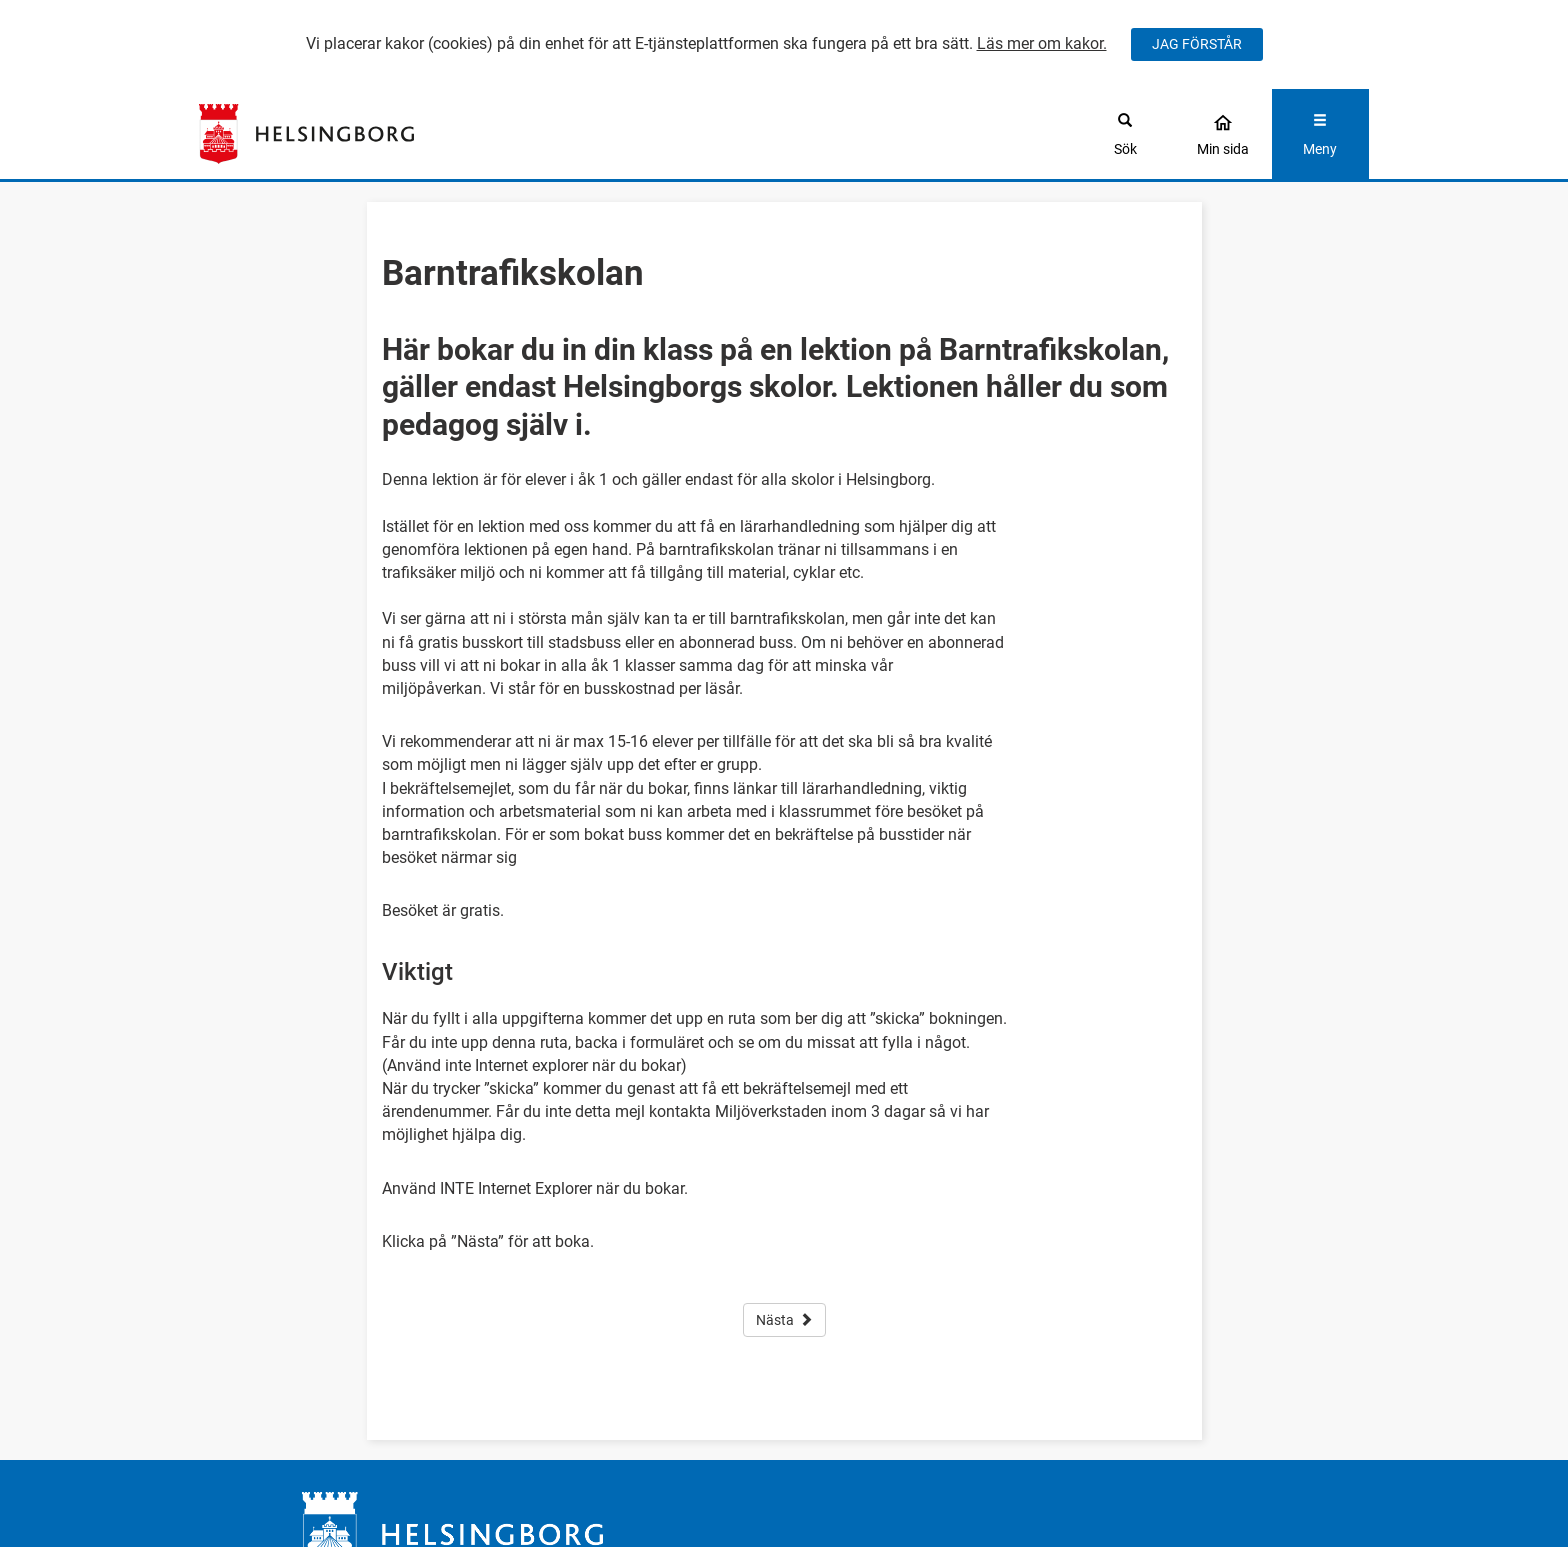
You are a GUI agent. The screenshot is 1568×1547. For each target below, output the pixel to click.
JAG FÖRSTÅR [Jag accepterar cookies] (1197, 44)
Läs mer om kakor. (1042, 43)
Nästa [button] (784, 1320)
